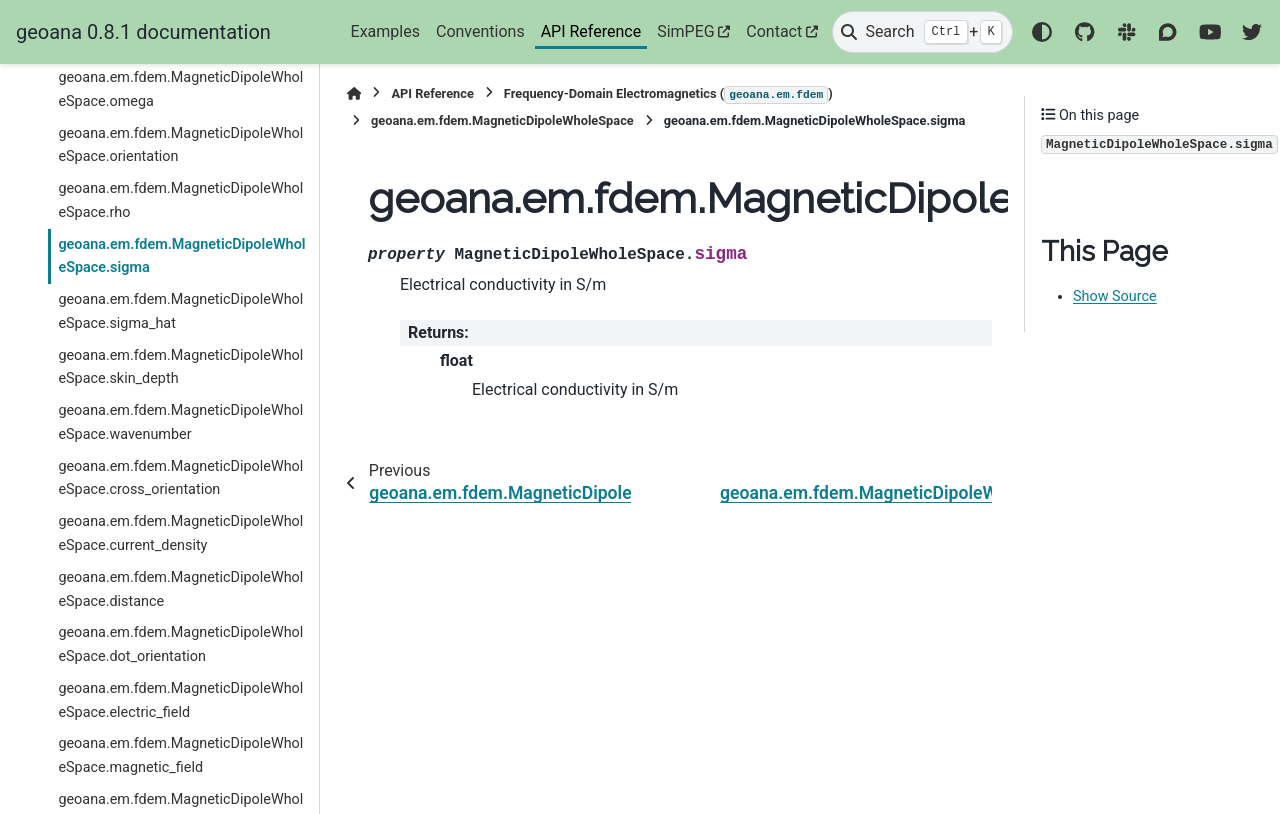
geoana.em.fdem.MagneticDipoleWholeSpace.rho (180, 200)
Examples (385, 31)
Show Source (1115, 296)
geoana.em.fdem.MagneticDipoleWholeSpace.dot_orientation (180, 644)
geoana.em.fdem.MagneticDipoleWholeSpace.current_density (180, 533)
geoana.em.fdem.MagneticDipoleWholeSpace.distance (180, 589)
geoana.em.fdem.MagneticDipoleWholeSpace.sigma (181, 256)
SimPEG (686, 31)
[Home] (354, 93)
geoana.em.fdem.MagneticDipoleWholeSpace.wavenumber (180, 422)
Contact (774, 31)
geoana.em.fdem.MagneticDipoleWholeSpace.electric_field (180, 700)
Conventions (480, 31)
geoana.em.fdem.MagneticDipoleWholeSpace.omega (180, 89)
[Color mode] (1042, 32)
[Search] (922, 32)
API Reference (591, 31)
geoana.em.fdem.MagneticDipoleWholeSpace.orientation (180, 145)
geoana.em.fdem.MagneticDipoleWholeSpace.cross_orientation (180, 478)
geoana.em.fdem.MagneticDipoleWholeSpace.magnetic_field (180, 755)
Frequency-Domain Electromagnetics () (668, 95)
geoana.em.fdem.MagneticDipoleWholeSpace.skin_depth (180, 367)
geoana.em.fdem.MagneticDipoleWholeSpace (502, 120)
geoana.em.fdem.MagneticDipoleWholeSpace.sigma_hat (180, 311)
